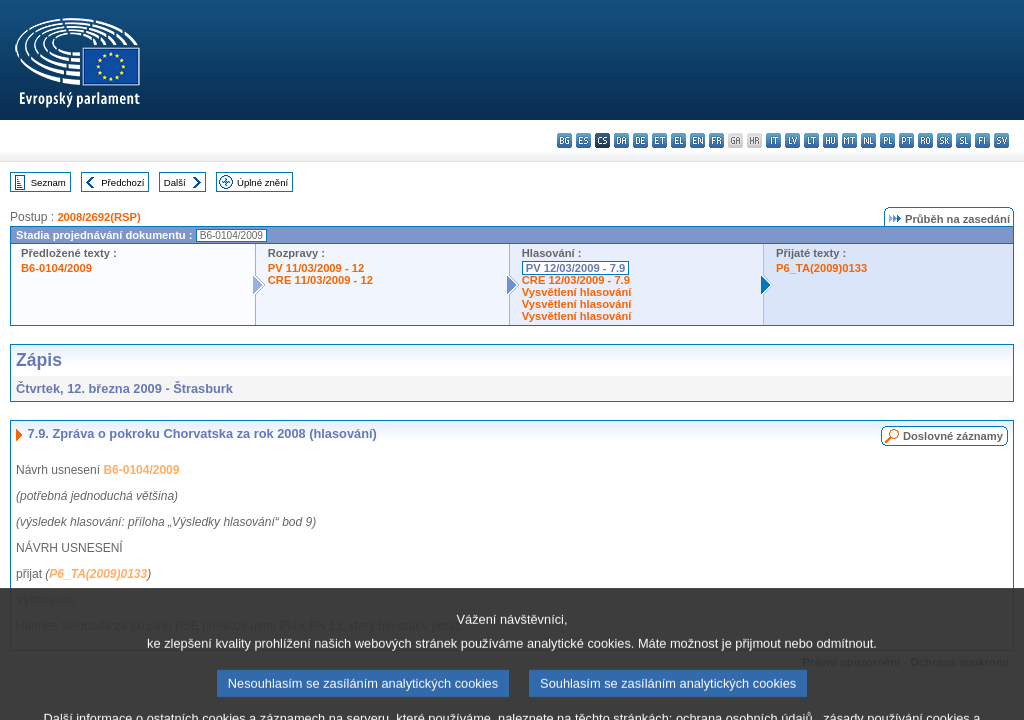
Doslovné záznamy (953, 436)
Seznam (48, 182)
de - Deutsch (640, 140)
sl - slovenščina (963, 140)
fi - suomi (982, 140)
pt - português (906, 140)
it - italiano (773, 140)
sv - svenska (1001, 140)
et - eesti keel (659, 140)
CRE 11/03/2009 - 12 (320, 280)
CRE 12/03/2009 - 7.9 (576, 280)
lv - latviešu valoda (792, 140)
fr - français (716, 140)
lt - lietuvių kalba (811, 140)
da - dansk (621, 140)
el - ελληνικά (678, 140)
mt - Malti (849, 140)
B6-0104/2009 (56, 268)
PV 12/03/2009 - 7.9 (576, 268)
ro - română (925, 140)
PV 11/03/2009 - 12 (316, 268)
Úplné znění (262, 182)
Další (175, 182)
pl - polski (887, 140)
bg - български (564, 140)
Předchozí (122, 182)
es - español (583, 140)
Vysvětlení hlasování (577, 292)
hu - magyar (830, 140)
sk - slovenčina (944, 140)
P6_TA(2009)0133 (821, 268)
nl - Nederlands (868, 140)
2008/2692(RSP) (98, 217)
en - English (697, 140)
